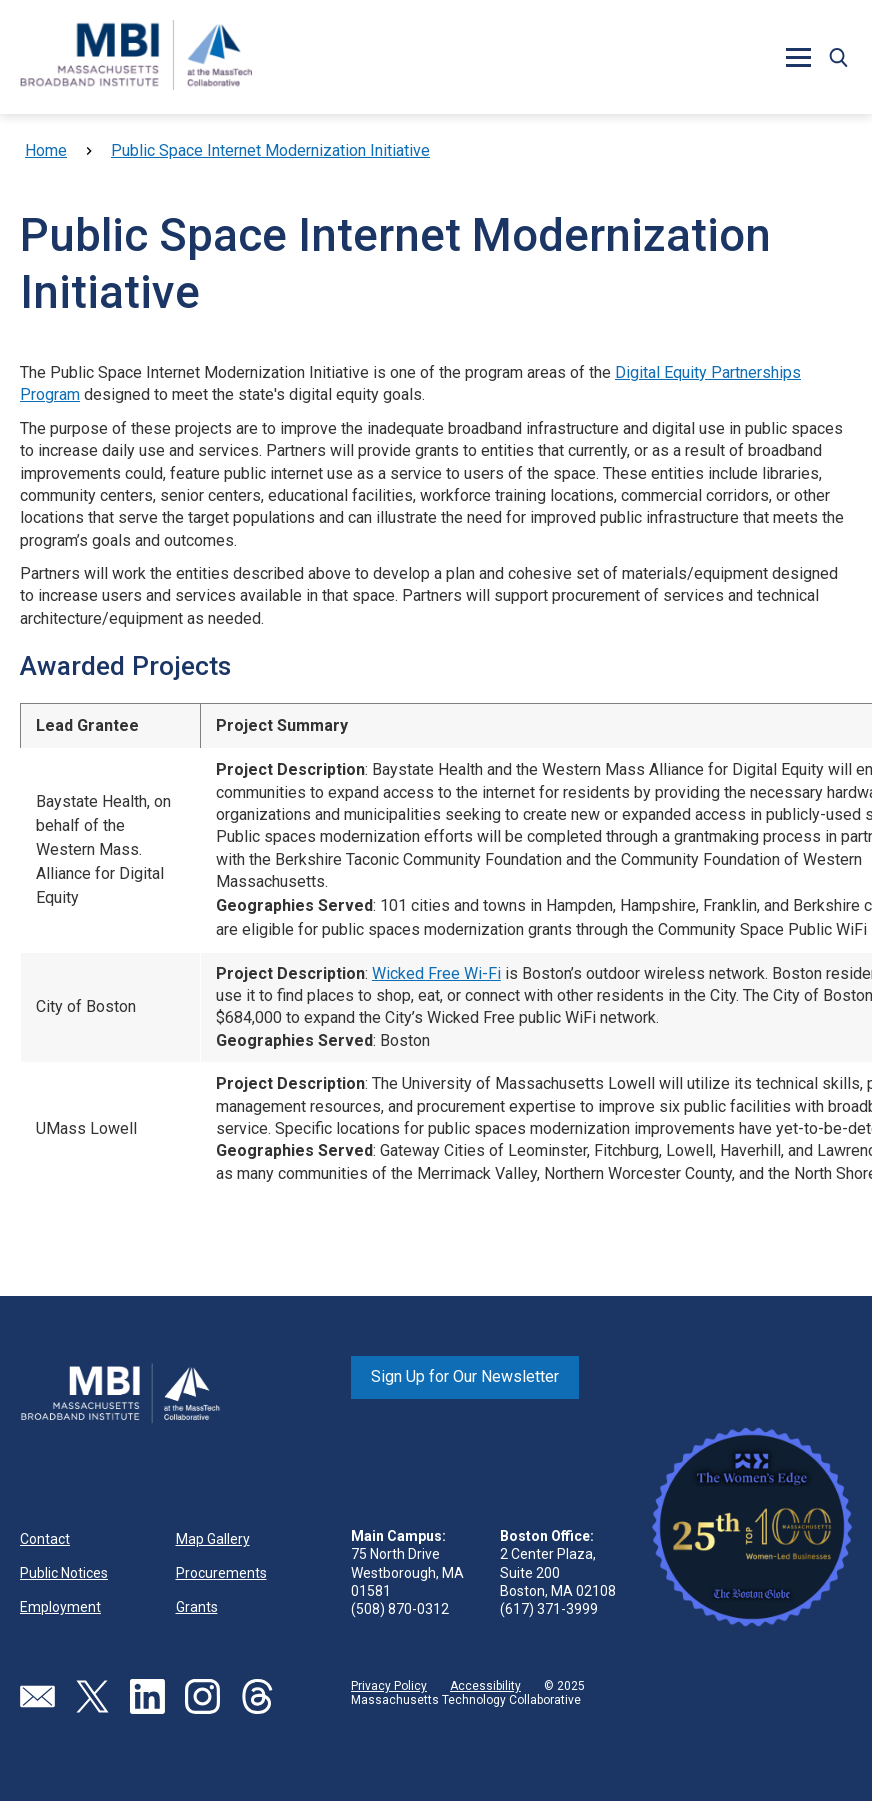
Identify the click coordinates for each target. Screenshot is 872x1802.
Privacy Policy (389, 1686)
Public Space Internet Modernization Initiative (270, 150)
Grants (197, 1607)
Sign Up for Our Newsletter (465, 1376)
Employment (60, 1607)
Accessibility (485, 1686)
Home (46, 150)
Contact (45, 1539)
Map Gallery (213, 1539)
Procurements (221, 1573)
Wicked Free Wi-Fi (436, 973)
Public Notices (64, 1573)
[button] (798, 57)
